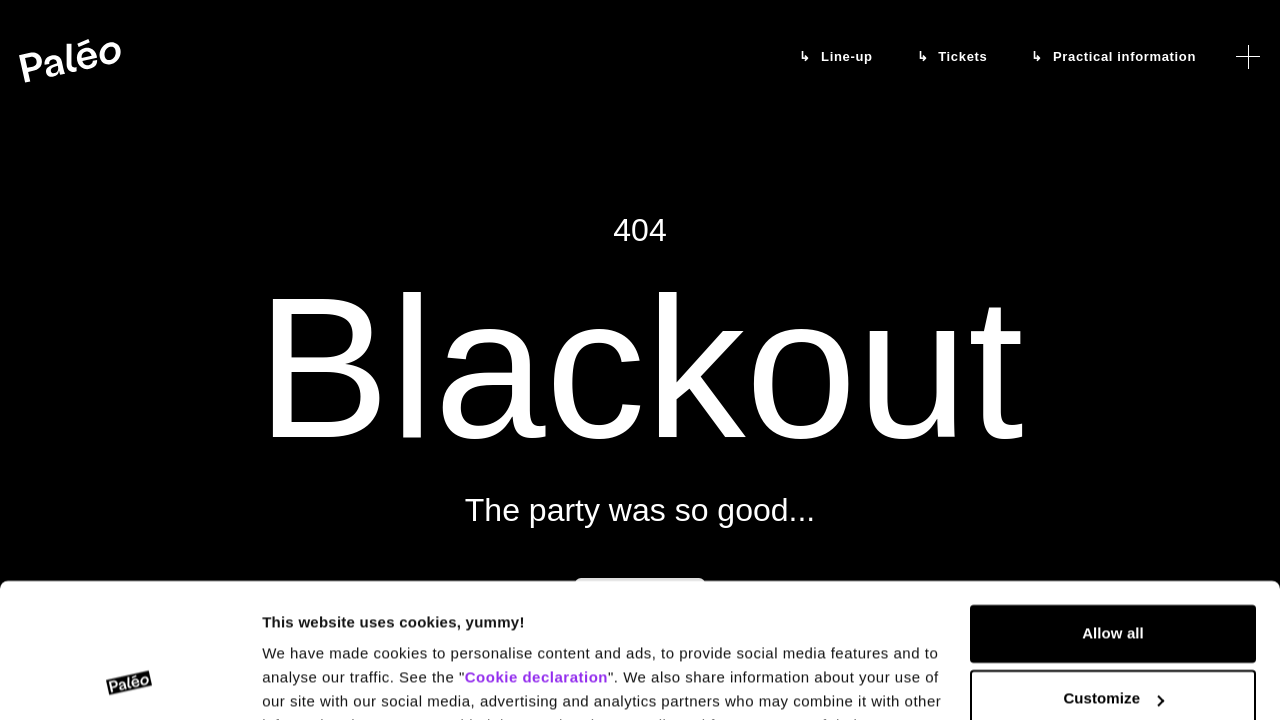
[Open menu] (1248, 57)
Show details (308, 680)
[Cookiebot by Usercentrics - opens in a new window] (129, 681)
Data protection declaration (500, 625)
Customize (1113, 574)
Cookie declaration (536, 553)
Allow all (1113, 509)
